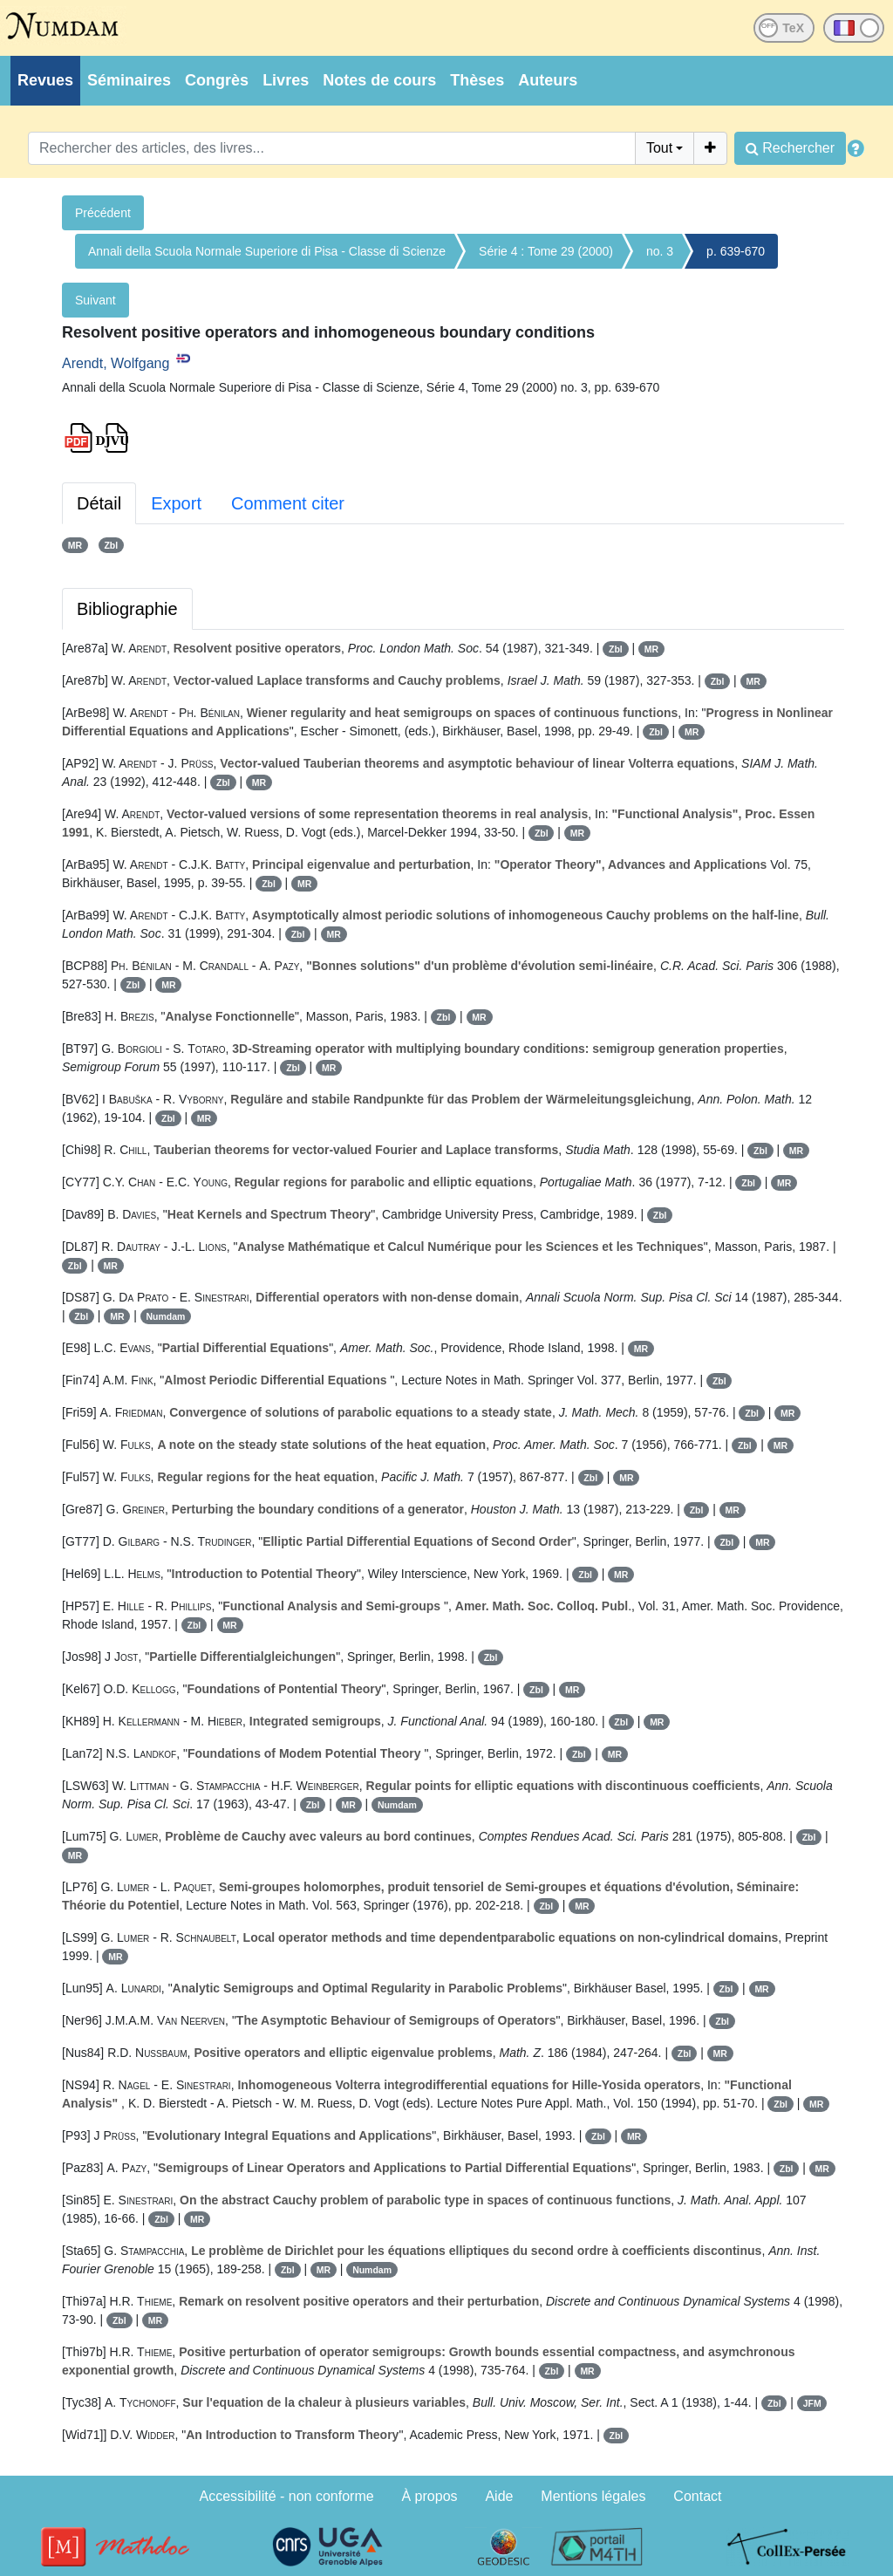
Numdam (166, 1316)
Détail (99, 503)
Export (176, 503)
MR (75, 545)
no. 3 (659, 251)
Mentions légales (593, 2496)
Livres (285, 80)
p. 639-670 (735, 251)
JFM (812, 2403)
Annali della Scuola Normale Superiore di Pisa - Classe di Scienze (267, 251)
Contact (697, 2496)
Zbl (111, 545)
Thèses (477, 80)
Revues (45, 80)
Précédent (103, 213)
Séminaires (129, 80)
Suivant (95, 300)
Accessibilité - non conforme (287, 2496)
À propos (430, 2496)
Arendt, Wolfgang (115, 363)
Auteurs (547, 80)
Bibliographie (127, 608)
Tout (659, 147)
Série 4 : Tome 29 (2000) (546, 251)
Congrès (217, 80)
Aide (499, 2496)
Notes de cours (379, 80)
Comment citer (287, 503)
